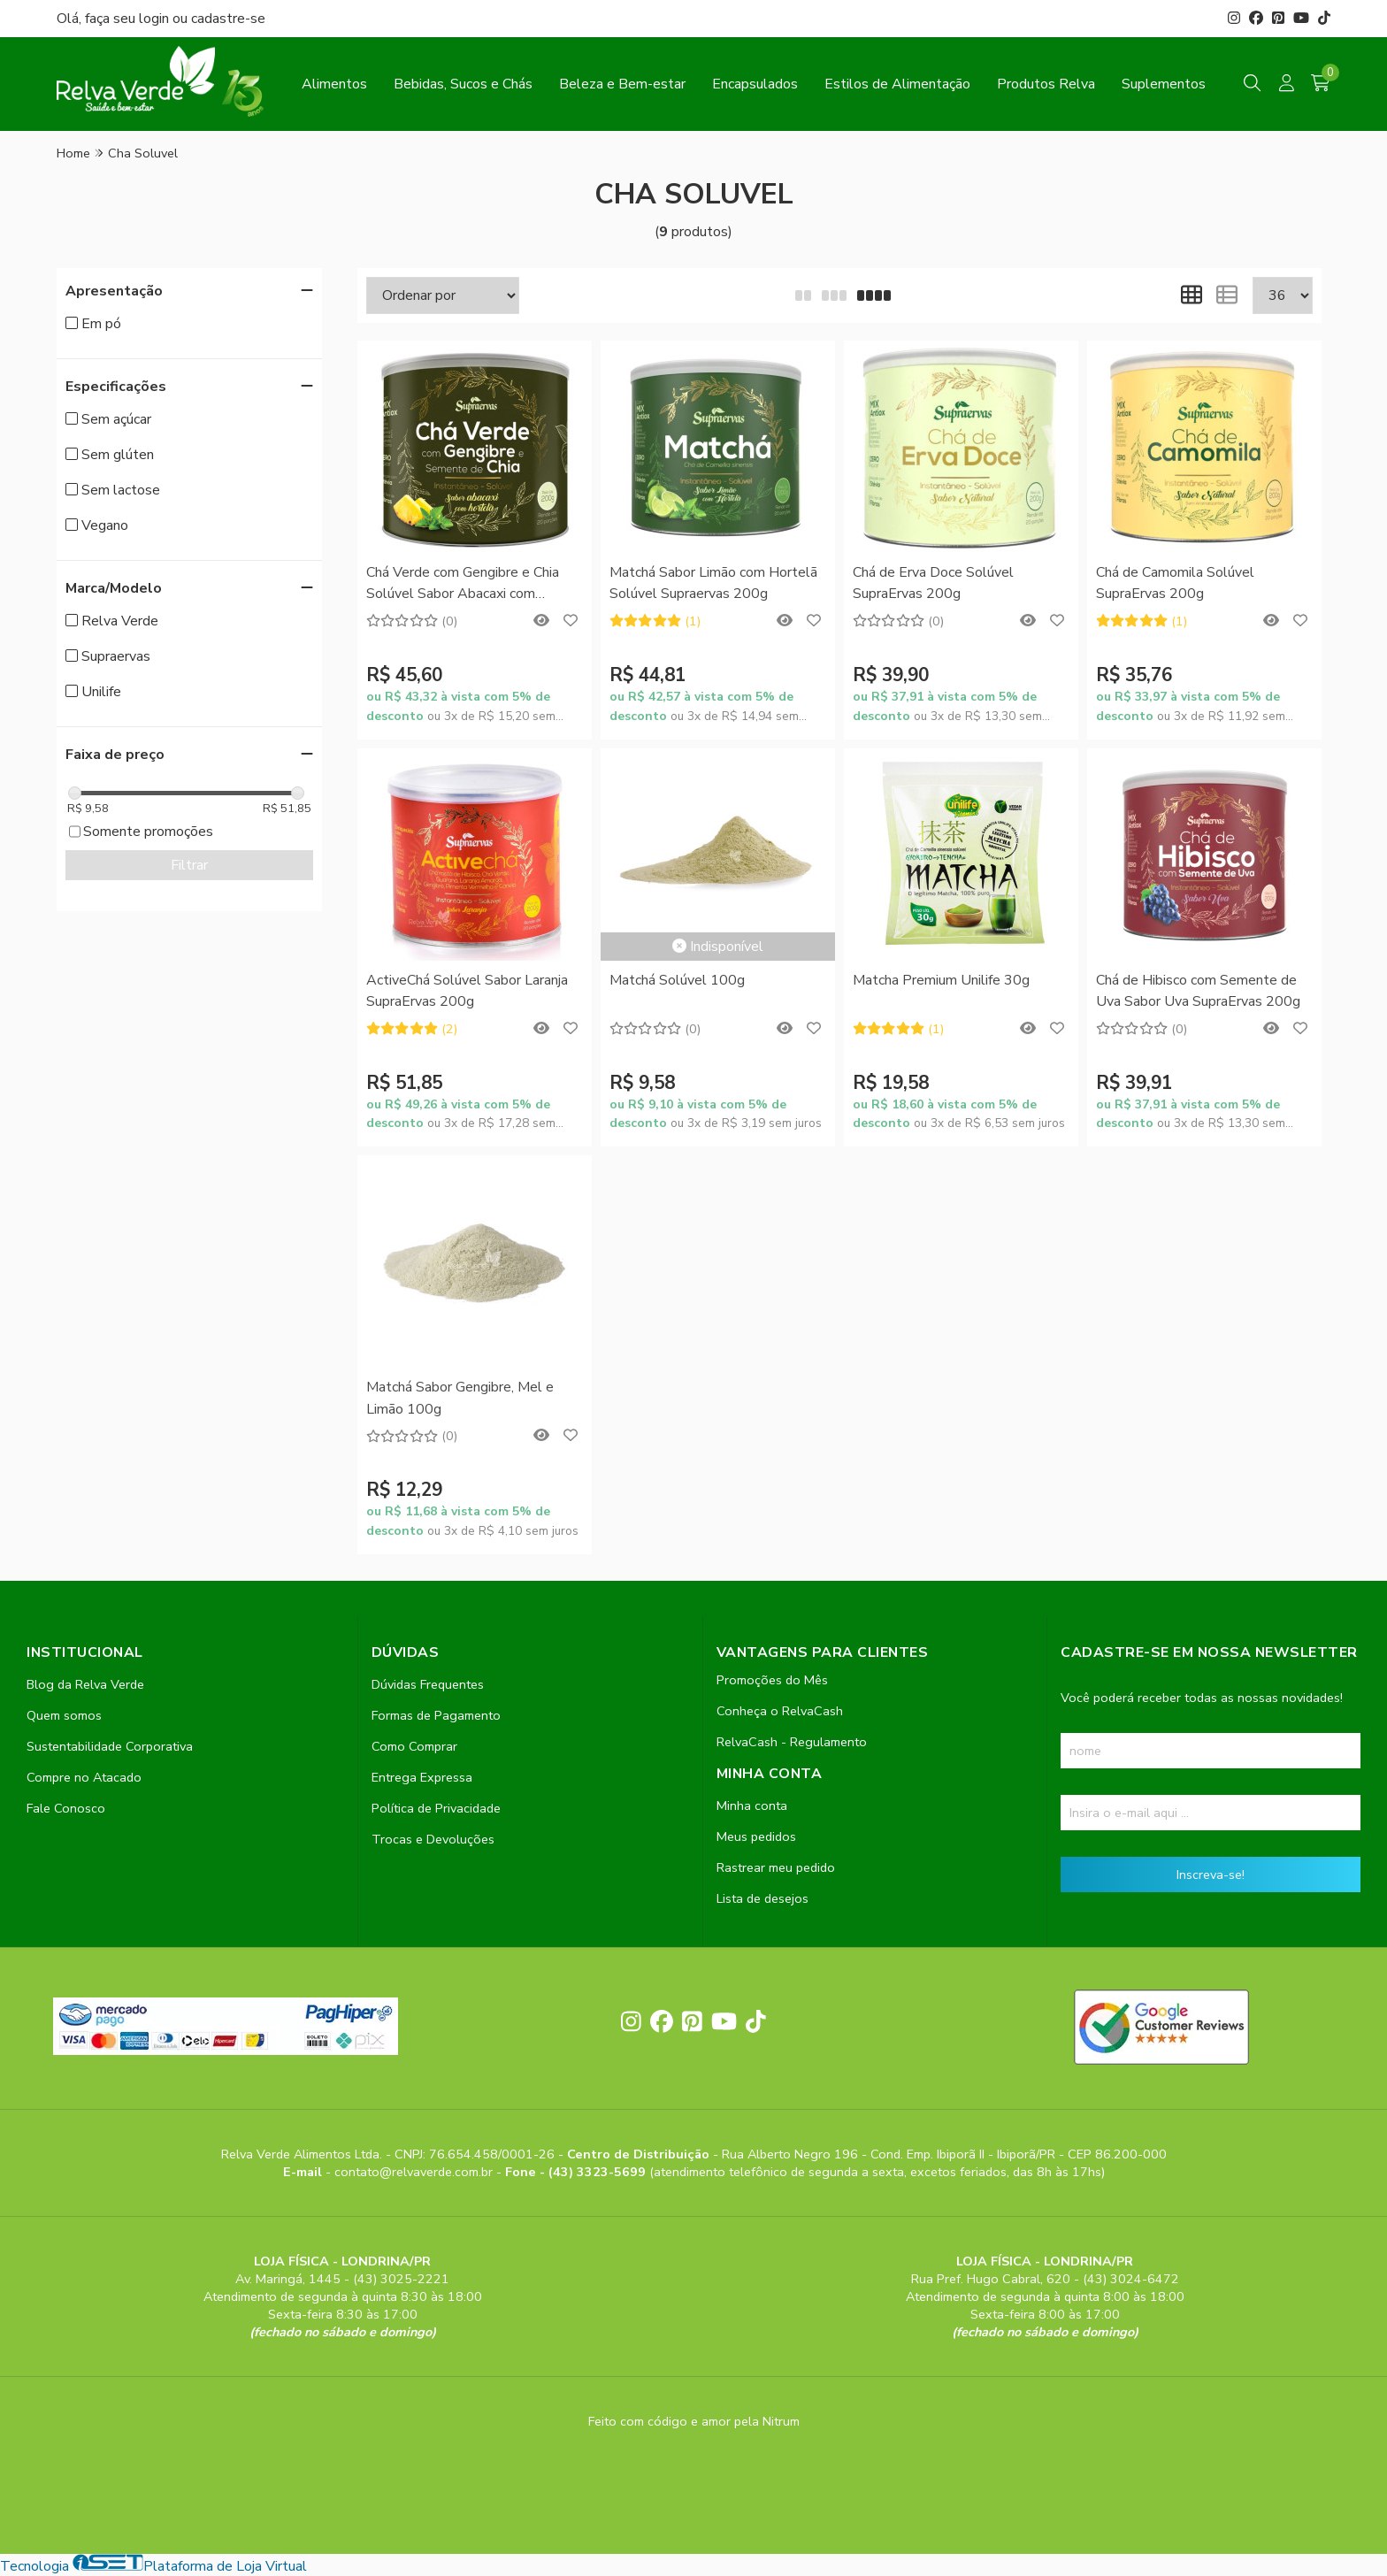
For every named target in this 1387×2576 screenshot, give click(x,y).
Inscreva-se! (1210, 1874)
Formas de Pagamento (436, 1715)
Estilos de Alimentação (897, 84)
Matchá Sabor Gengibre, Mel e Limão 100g (460, 1397)
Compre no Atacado (84, 1777)
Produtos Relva (1046, 84)
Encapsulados (755, 84)
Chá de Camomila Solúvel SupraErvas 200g (1175, 583)
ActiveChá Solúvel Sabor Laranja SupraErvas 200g (467, 990)
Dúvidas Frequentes (428, 1684)
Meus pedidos (756, 1836)
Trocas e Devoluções (433, 1839)
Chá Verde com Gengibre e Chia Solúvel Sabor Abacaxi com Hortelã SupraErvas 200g (462, 584)
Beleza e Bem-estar (622, 84)
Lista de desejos (762, 1898)
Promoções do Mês (772, 1680)
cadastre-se (228, 18)
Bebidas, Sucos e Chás (463, 84)
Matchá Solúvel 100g (677, 980)
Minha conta (751, 1805)
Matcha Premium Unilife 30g (941, 980)
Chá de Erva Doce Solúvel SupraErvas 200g (933, 583)
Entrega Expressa (422, 1777)
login (155, 18)
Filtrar (189, 865)
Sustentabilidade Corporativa (110, 1746)
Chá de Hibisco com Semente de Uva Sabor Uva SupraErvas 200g (1198, 990)
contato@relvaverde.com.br (415, 2172)
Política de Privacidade (436, 1808)
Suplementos (1164, 84)
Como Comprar (414, 1746)
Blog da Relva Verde (85, 1684)
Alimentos (334, 84)
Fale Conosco (66, 1808)
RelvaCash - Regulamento (791, 1742)
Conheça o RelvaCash (779, 1711)
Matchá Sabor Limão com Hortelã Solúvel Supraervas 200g (713, 583)
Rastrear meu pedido (775, 1867)
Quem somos (64, 1715)
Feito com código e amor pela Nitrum (694, 2421)
